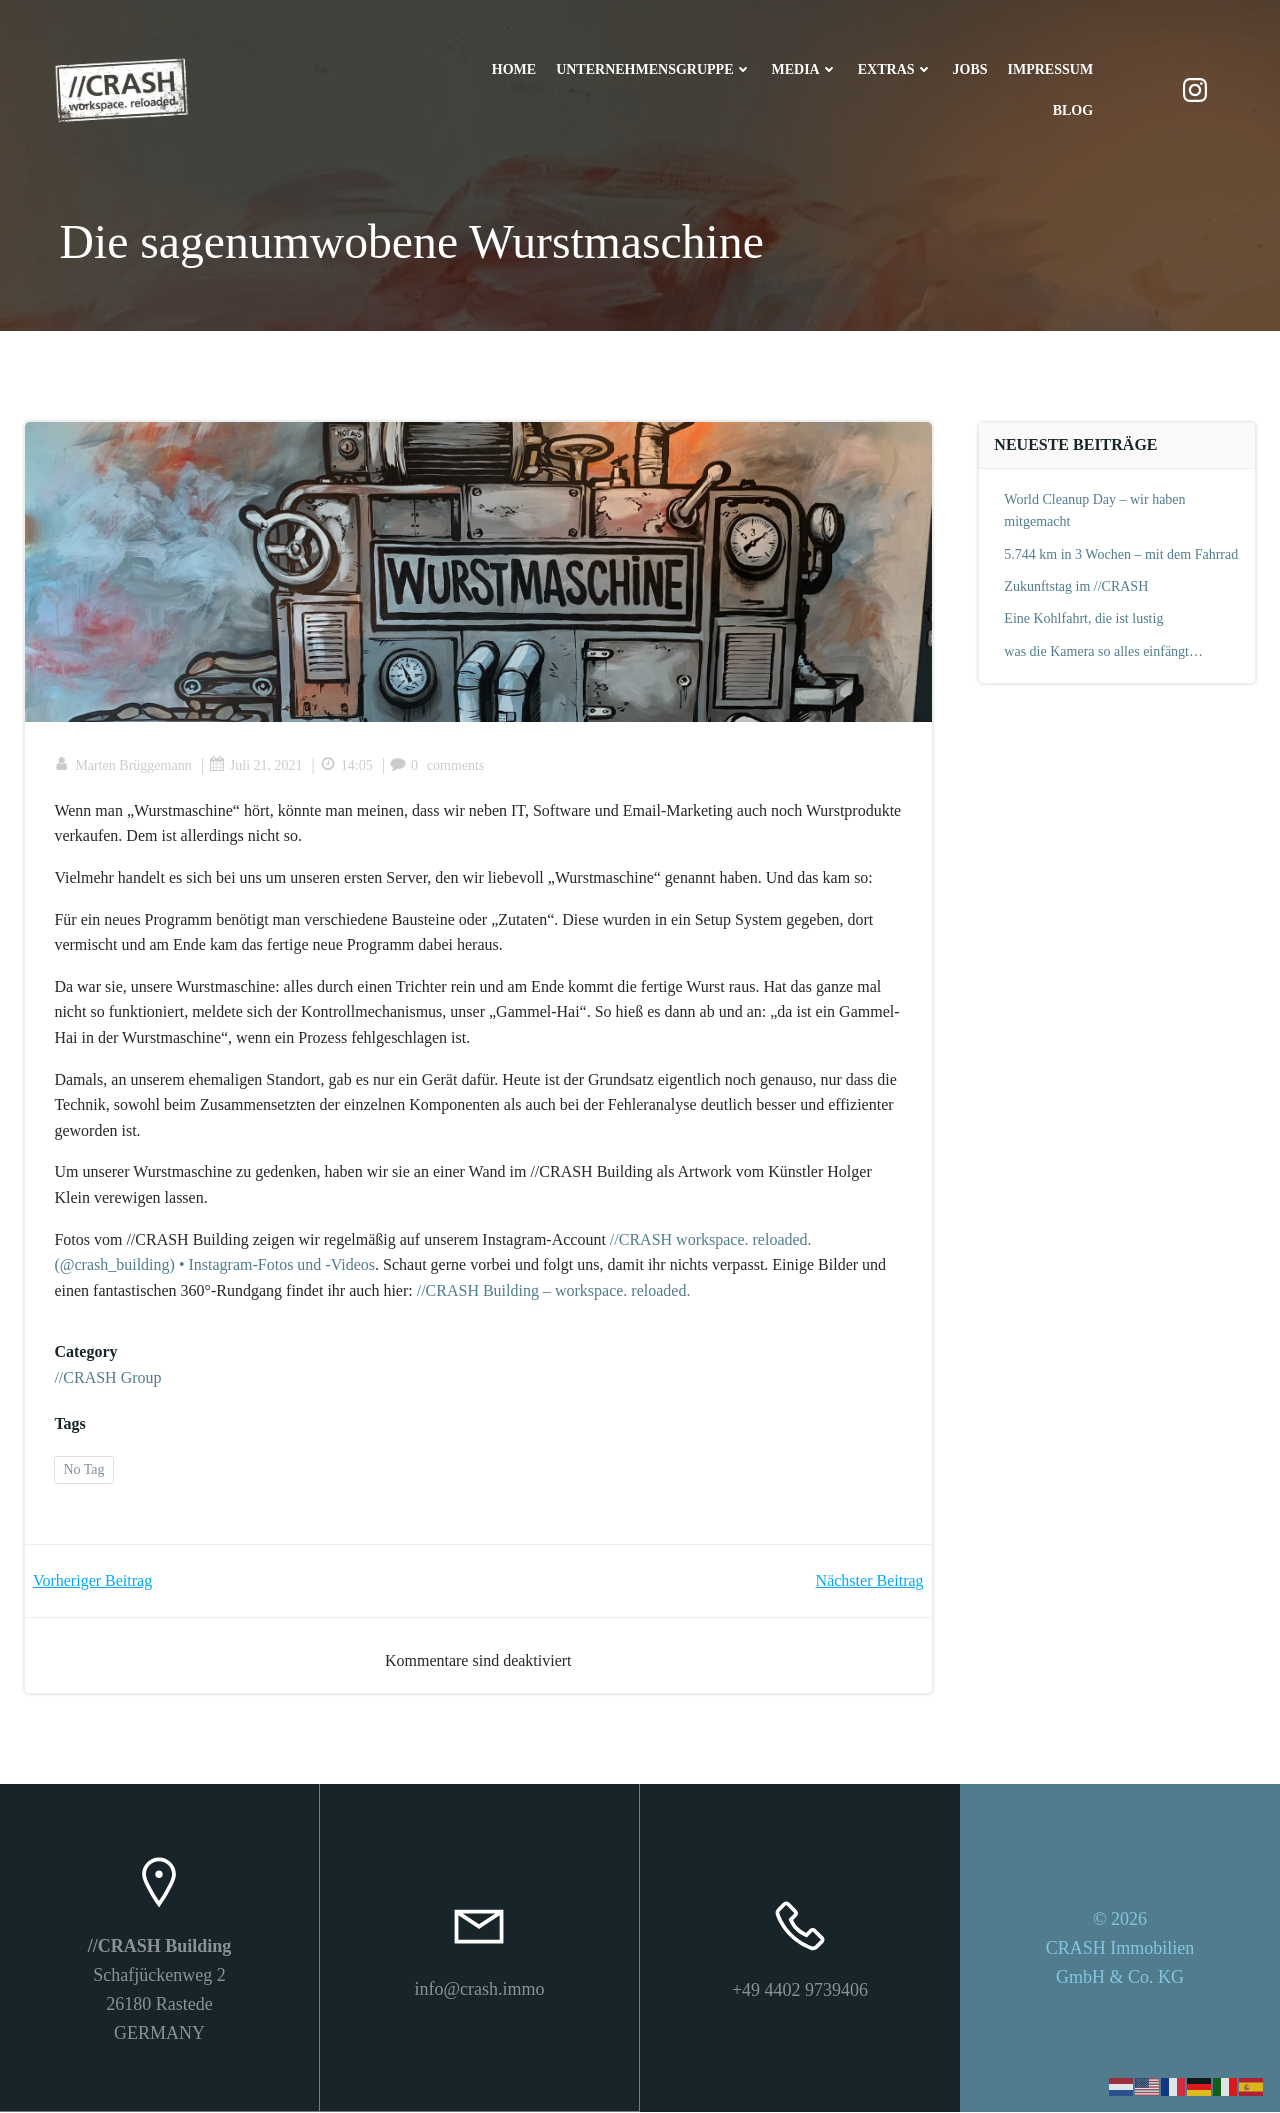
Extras (894, 70)
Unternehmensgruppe (653, 70)
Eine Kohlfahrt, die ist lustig (1084, 619)
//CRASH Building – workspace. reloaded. (554, 1291)
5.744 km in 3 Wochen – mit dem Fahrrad (1122, 554)
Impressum (1050, 70)
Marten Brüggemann (123, 766)
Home (514, 70)
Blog (1072, 111)
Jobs (969, 70)
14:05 (346, 766)
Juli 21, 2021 (256, 766)
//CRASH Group (108, 1378)
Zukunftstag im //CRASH (1077, 586)
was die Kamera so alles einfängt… (1104, 651)
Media (804, 70)
